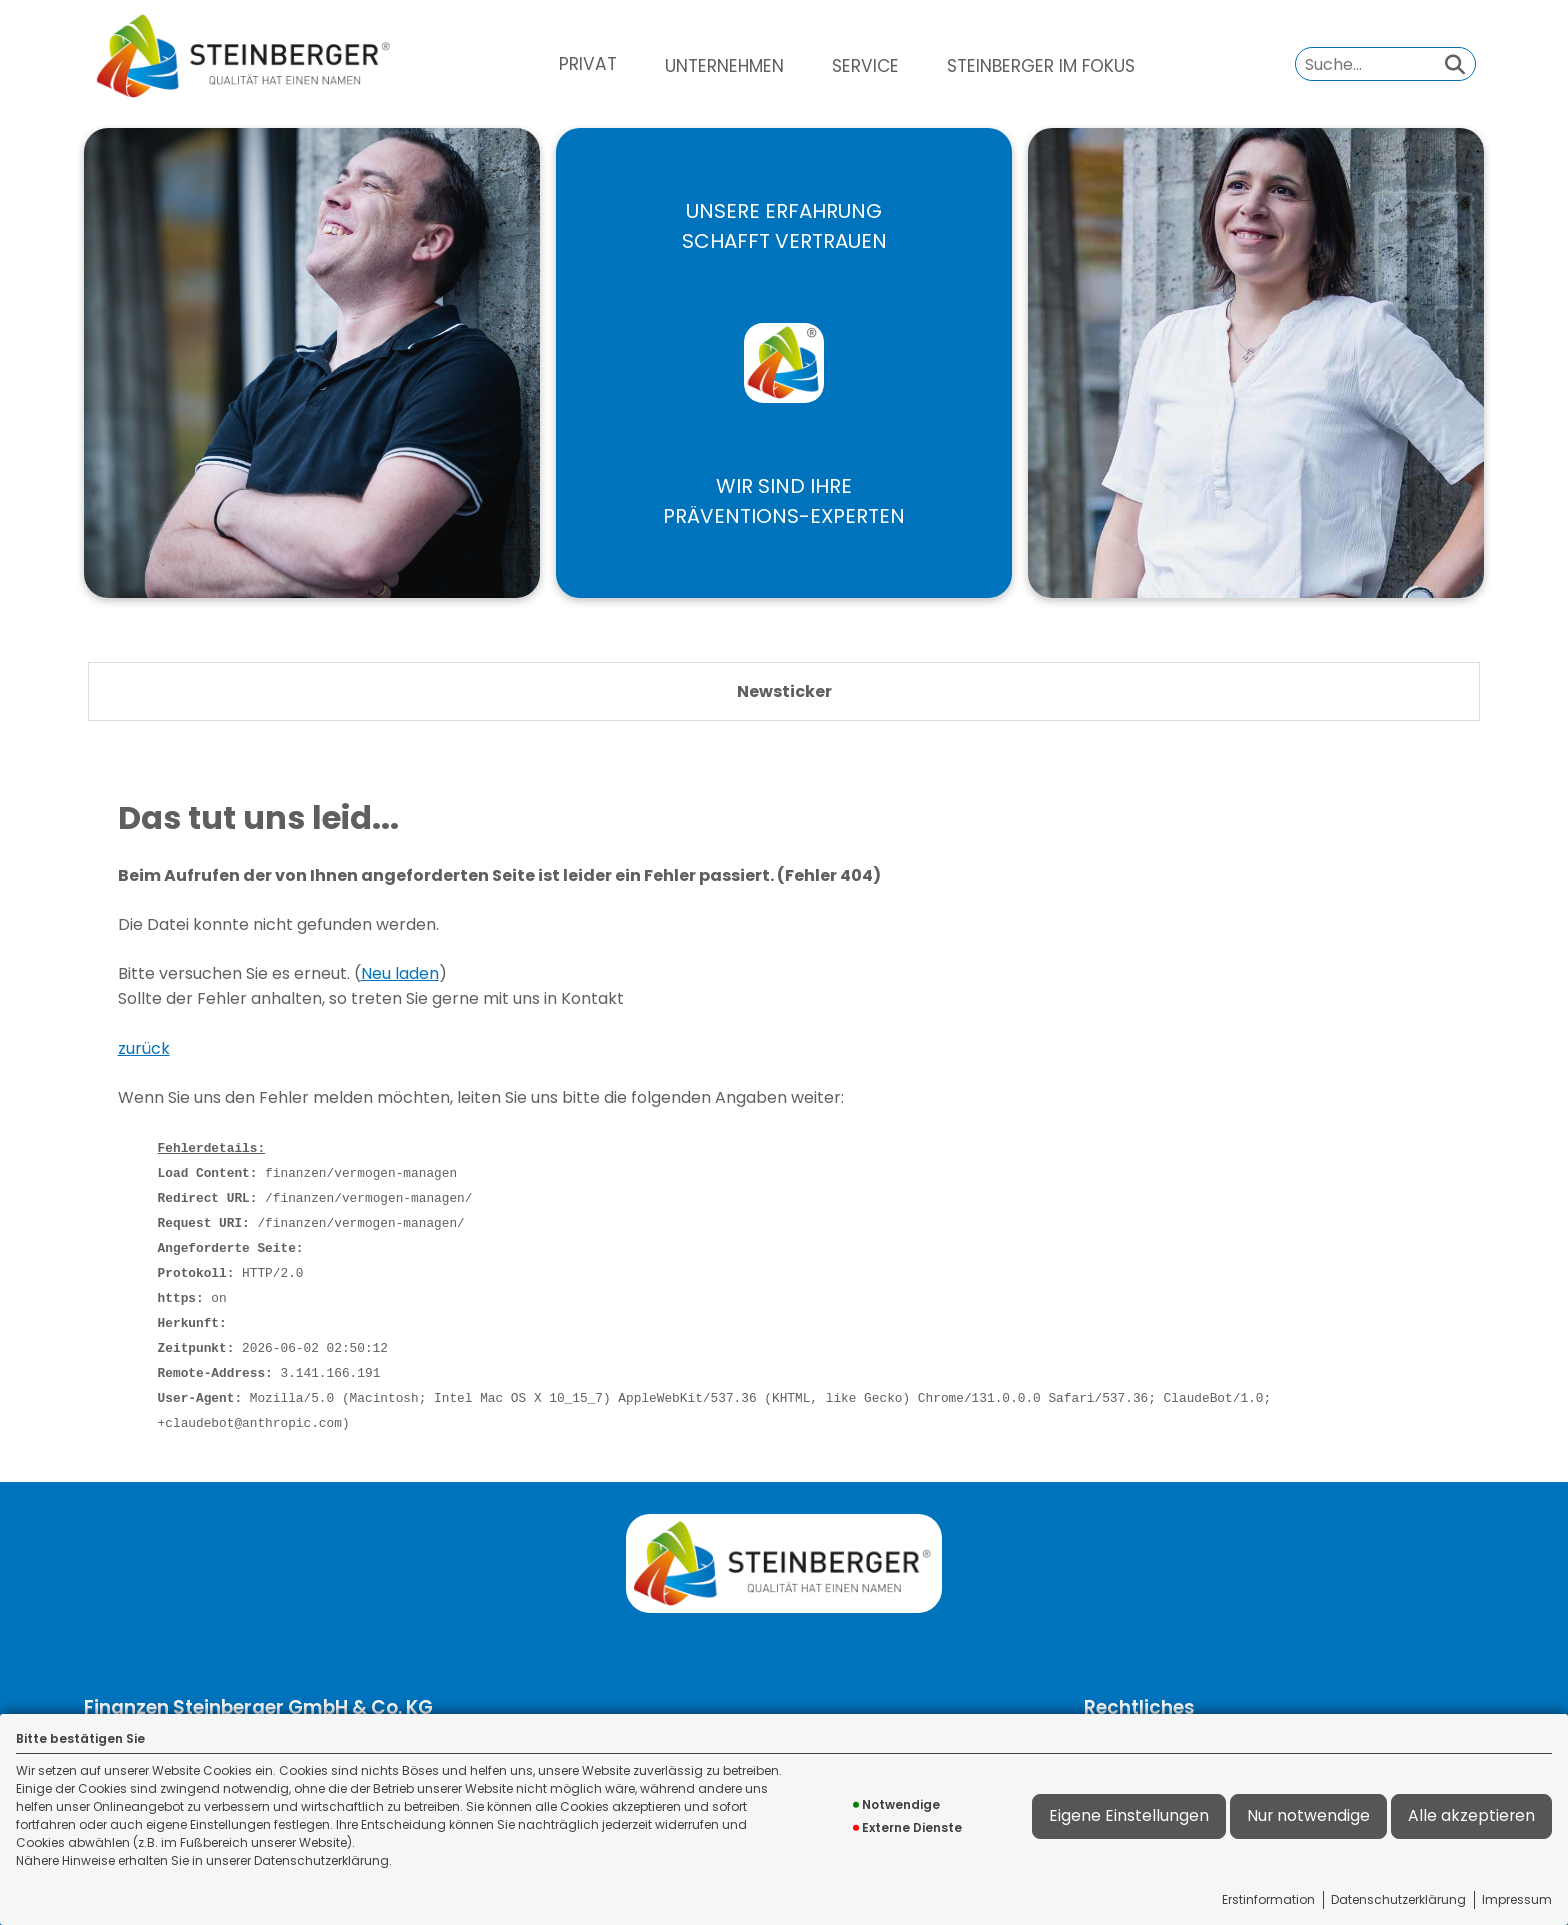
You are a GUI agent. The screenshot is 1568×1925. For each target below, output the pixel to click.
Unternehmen (724, 66)
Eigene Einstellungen (1129, 1815)
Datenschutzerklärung (1398, 1899)
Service (865, 66)
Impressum (1517, 1899)
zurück (144, 1048)
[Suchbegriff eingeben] (1385, 63)
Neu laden (400, 973)
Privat (588, 64)
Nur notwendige (1308, 1815)
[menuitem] (588, 64)
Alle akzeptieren (1471, 1815)
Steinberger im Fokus (1041, 66)
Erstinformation (1268, 1899)
